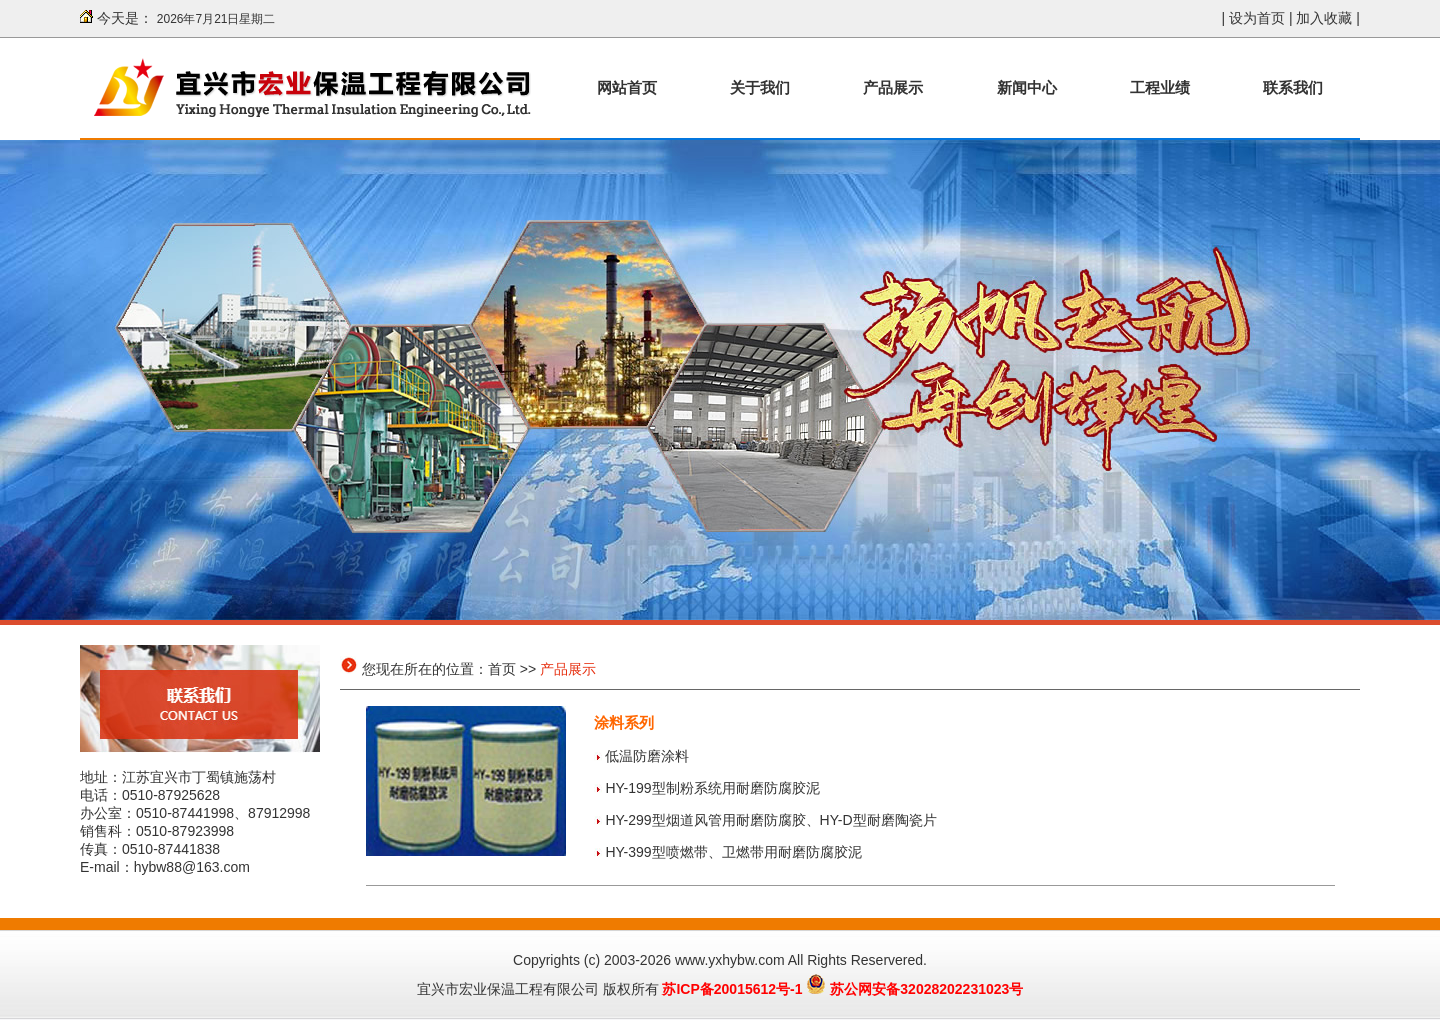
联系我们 (1293, 87)
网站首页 (627, 87)
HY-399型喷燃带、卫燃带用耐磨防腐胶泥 (733, 852)
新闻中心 (1027, 87)
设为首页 (1257, 18)
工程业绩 (1160, 87)
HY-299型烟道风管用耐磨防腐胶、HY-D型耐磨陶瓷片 (770, 820)
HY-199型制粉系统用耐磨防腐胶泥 (712, 788)
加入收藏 (1324, 18)
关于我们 (760, 87)
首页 (502, 669)
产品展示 (893, 87)
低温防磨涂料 (647, 756)
